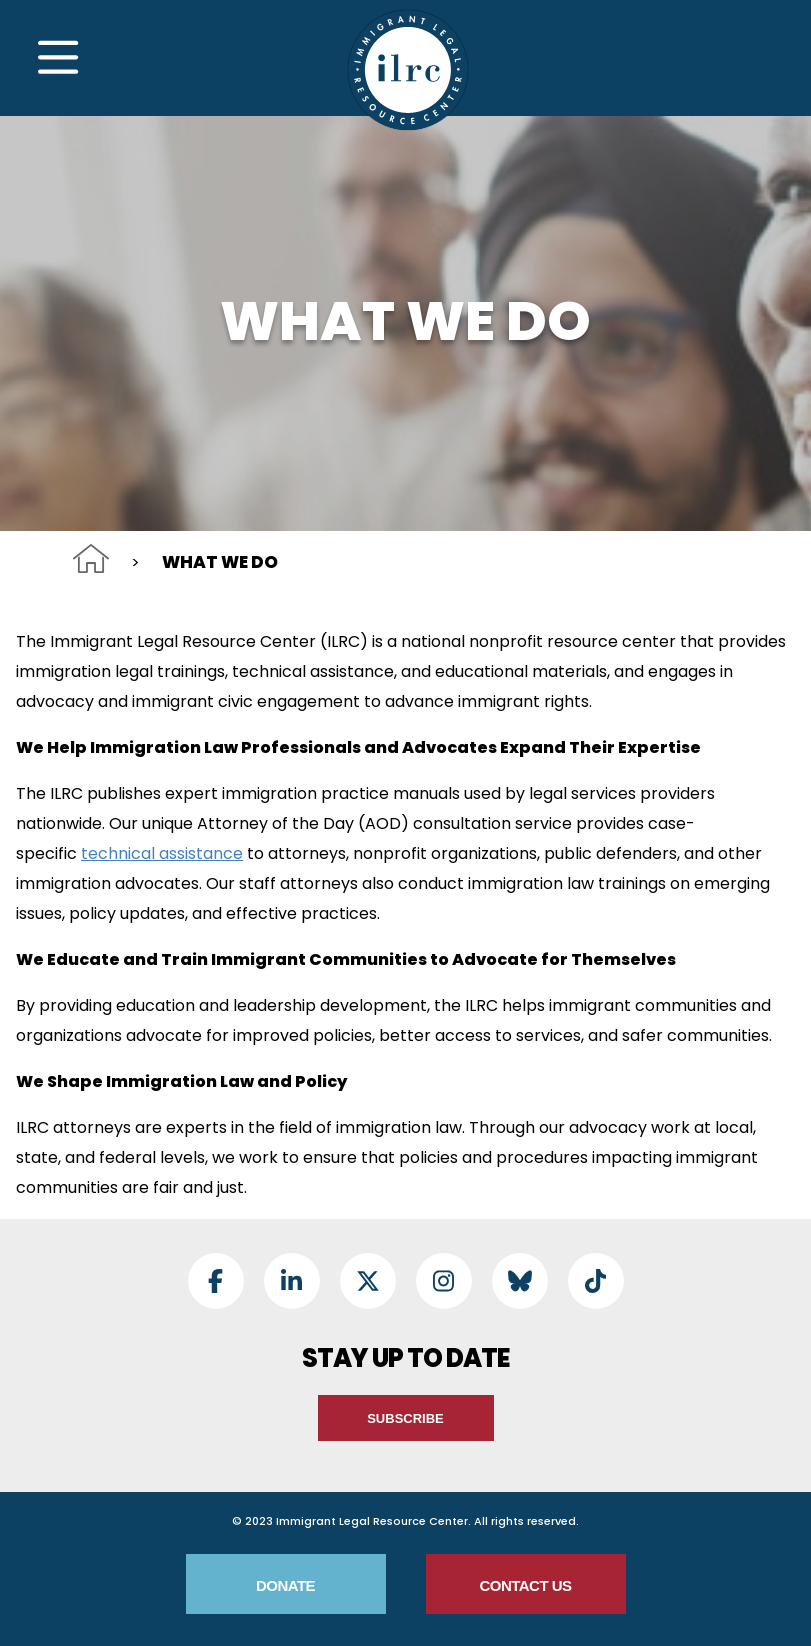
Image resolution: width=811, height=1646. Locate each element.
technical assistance (162, 853)
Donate (285, 1585)
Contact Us (525, 1585)
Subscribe (405, 1418)
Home (91, 558)
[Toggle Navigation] (58, 58)
